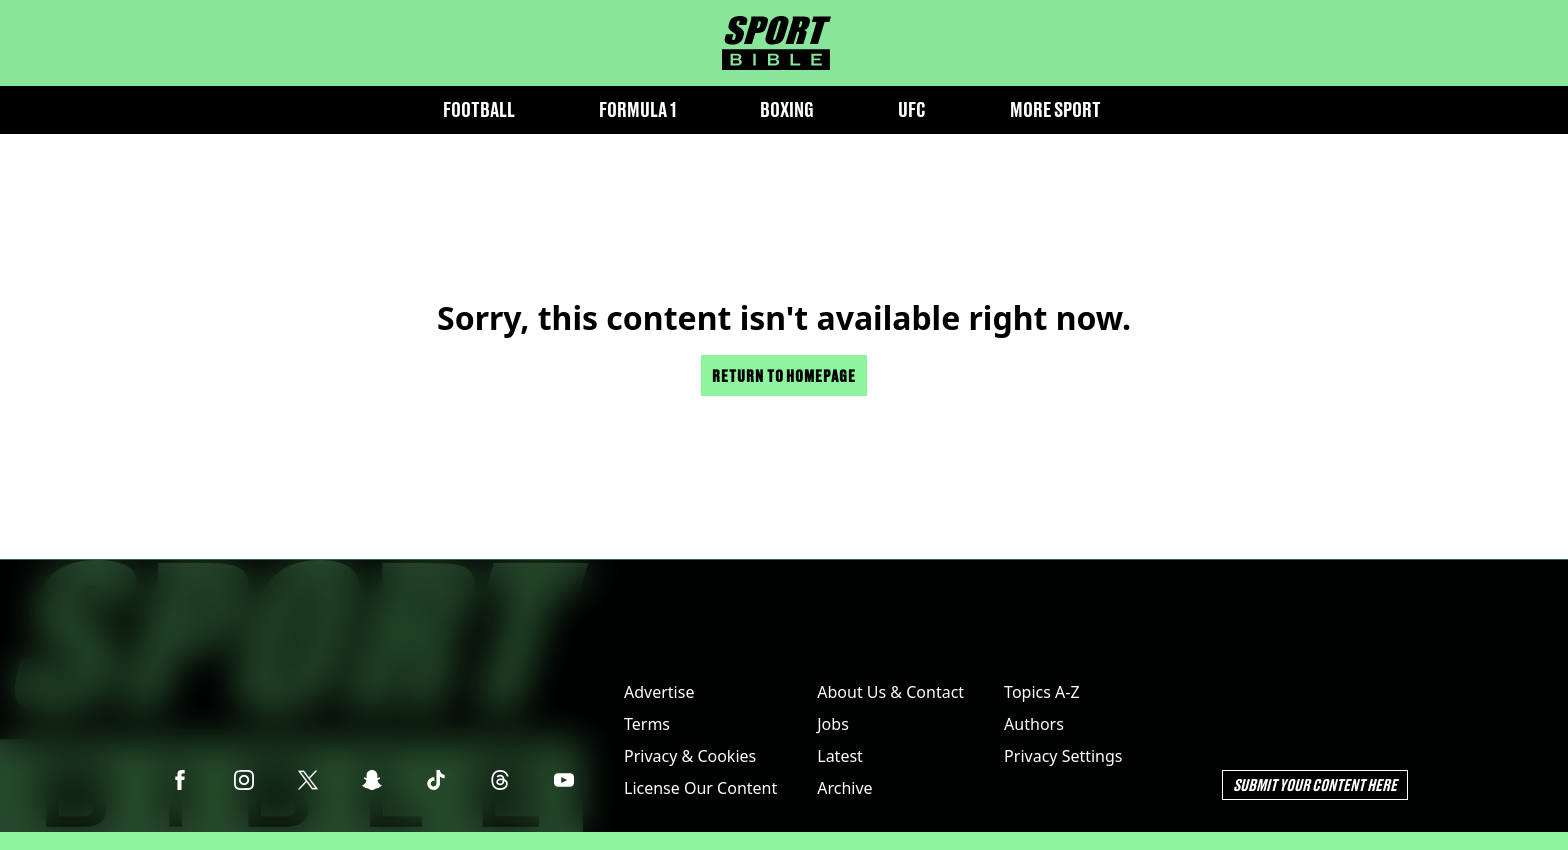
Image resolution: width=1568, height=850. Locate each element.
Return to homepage (784, 375)
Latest (840, 756)
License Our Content (700, 788)
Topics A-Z (1041, 692)
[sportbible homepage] (776, 43)
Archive (844, 788)
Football (479, 109)
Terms (647, 724)
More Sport (1055, 109)
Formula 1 (637, 109)
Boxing (787, 109)
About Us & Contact (890, 692)
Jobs (833, 724)
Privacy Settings (1063, 756)
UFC (912, 109)
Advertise (659, 692)
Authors (1034, 724)
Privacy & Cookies (690, 756)
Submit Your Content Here (1315, 784)
